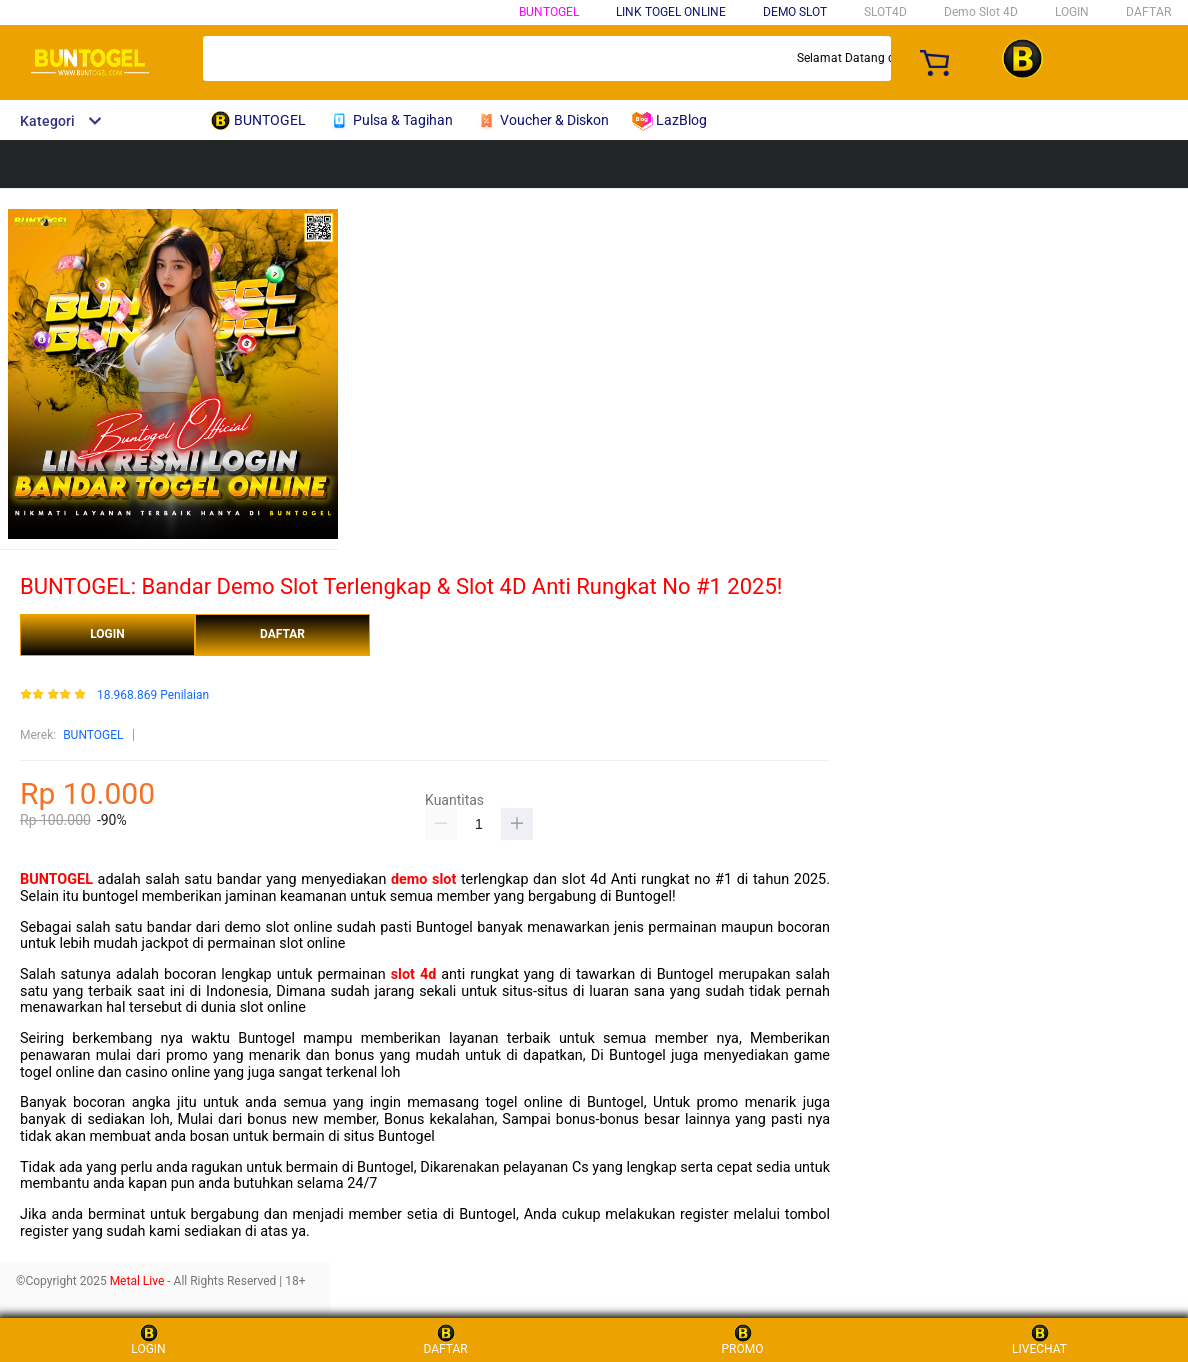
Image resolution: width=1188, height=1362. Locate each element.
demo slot (423, 879)
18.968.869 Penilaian (153, 695)
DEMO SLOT (795, 12)
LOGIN (1072, 12)
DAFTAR (1148, 12)
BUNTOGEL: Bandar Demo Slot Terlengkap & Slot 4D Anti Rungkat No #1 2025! (401, 586)
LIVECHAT (1039, 1339)
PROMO (743, 1339)
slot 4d (414, 974)
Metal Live (137, 1281)
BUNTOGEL (549, 12)
